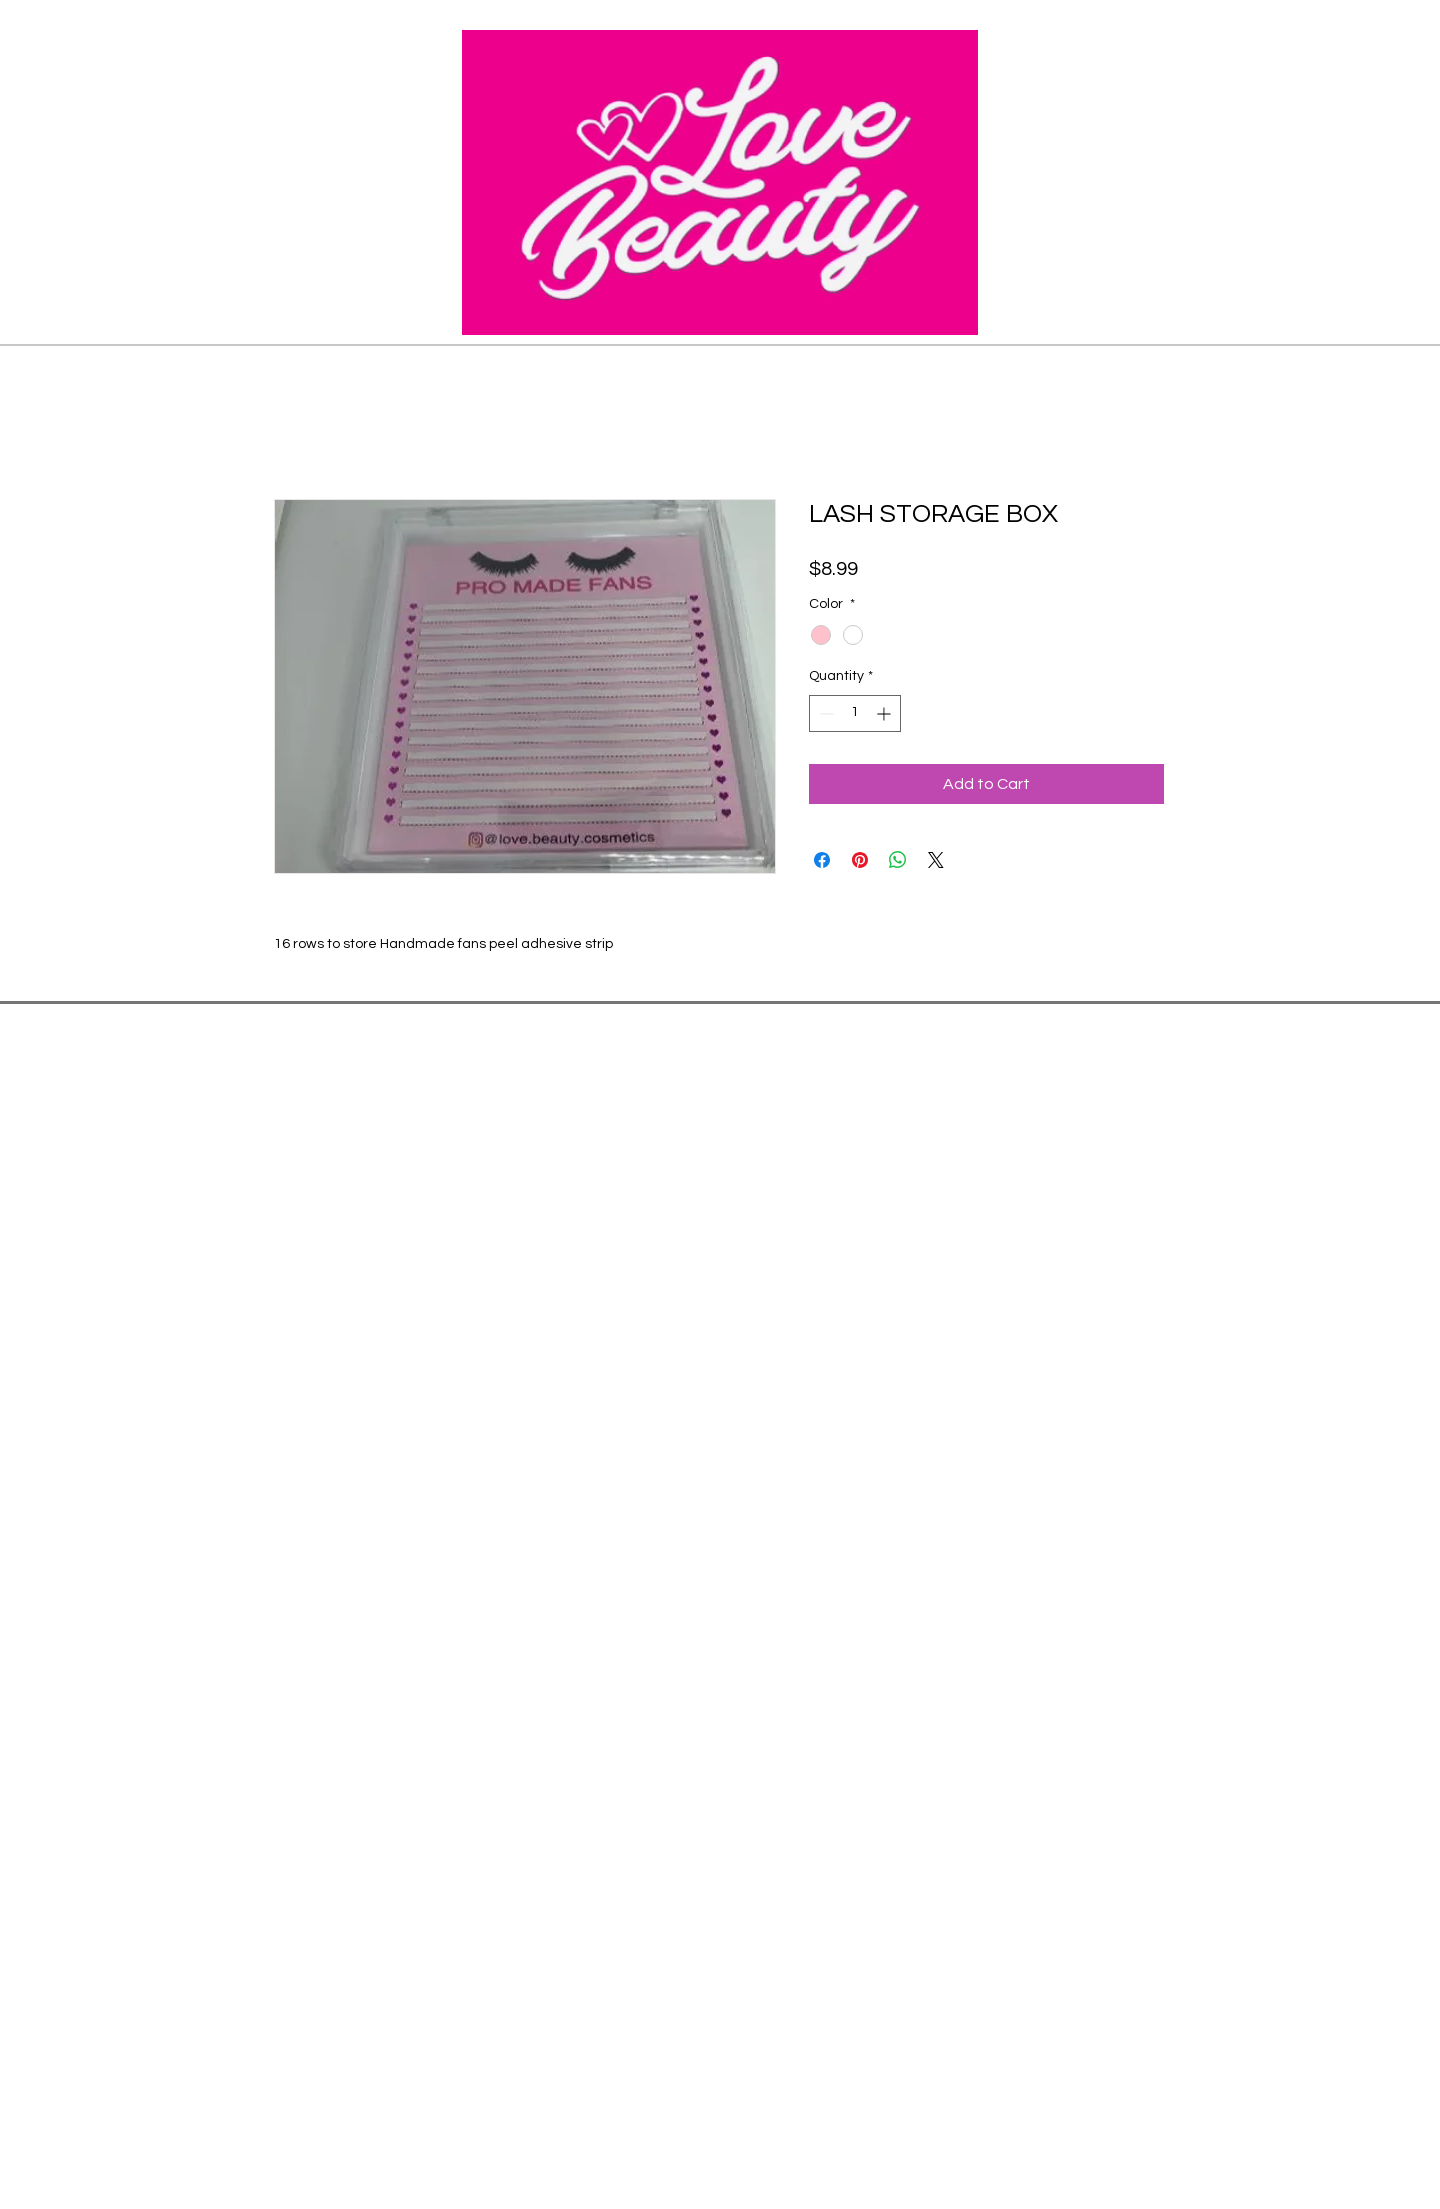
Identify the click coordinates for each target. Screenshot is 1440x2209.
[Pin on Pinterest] (860, 860)
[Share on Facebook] (822, 860)
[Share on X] (936, 860)
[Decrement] (824, 713)
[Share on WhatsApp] (898, 860)
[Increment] (885, 713)
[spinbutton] (855, 713)
